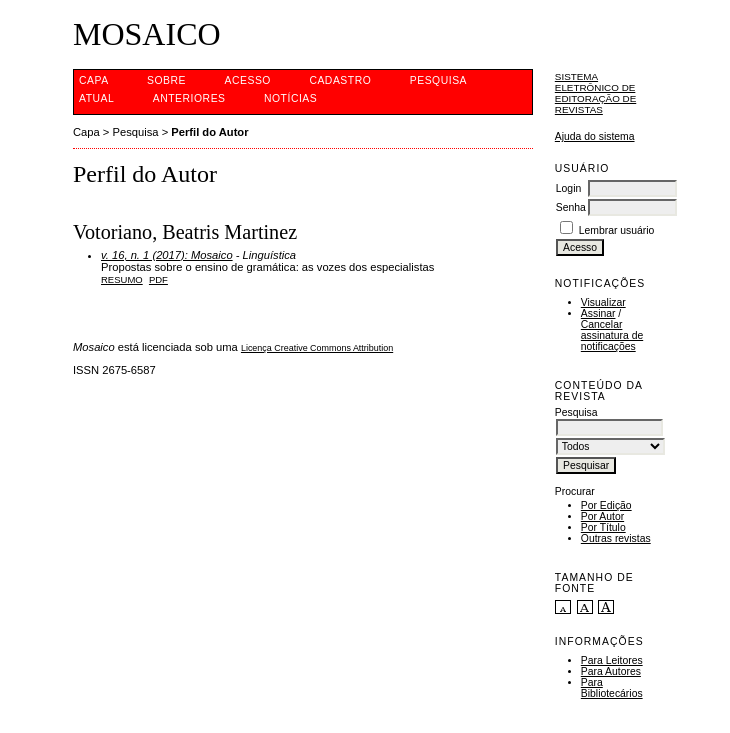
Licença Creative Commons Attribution (317, 348)
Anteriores (189, 98)
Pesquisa (438, 80)
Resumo (122, 279)
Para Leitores (612, 660)
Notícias (290, 98)
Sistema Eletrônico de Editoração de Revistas (595, 93)
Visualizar (603, 302)
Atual (96, 98)
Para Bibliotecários (612, 688)
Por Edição (606, 505)
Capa (94, 80)
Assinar (598, 313)
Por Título (603, 527)
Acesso (248, 80)
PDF (158, 279)
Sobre (166, 80)
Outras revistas (616, 538)
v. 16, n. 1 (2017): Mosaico (167, 255)
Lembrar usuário (617, 230)
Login (568, 188)
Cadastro (340, 80)
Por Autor (602, 516)
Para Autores (611, 671)
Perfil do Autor (209, 132)
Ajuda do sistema (595, 136)
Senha (571, 207)
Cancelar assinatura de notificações (612, 335)
